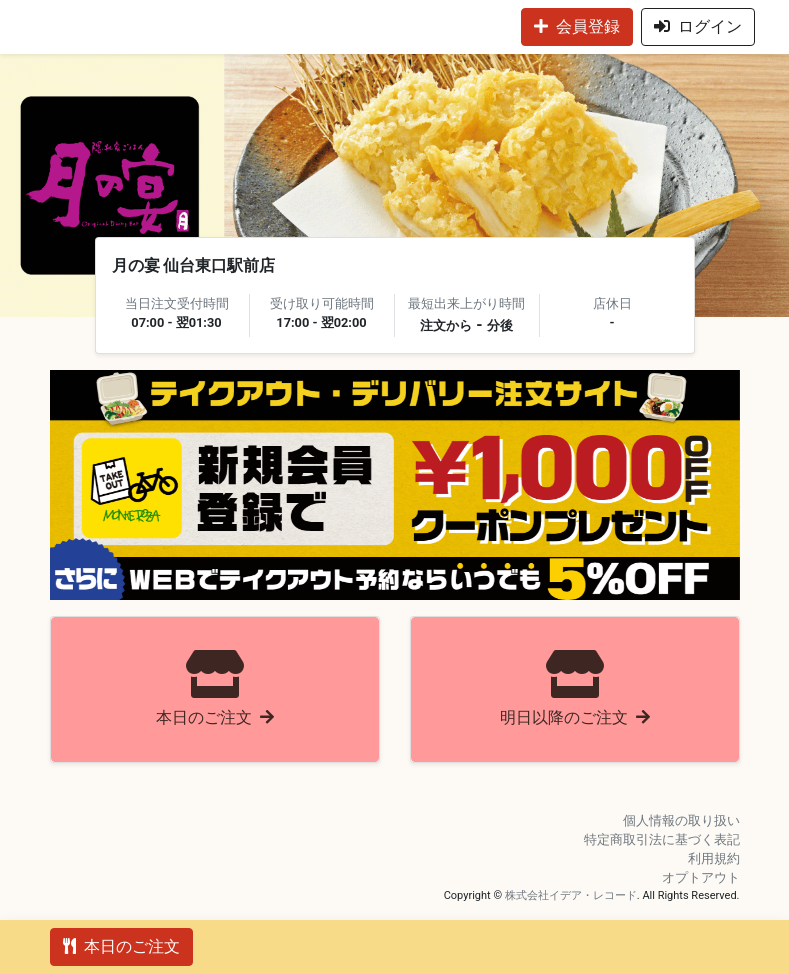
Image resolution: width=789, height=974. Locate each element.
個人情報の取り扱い (681, 820)
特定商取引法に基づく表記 (662, 839)
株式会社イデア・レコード (571, 895)
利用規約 (714, 858)
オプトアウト (701, 877)
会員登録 (577, 26)
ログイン (698, 26)
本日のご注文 (121, 946)
